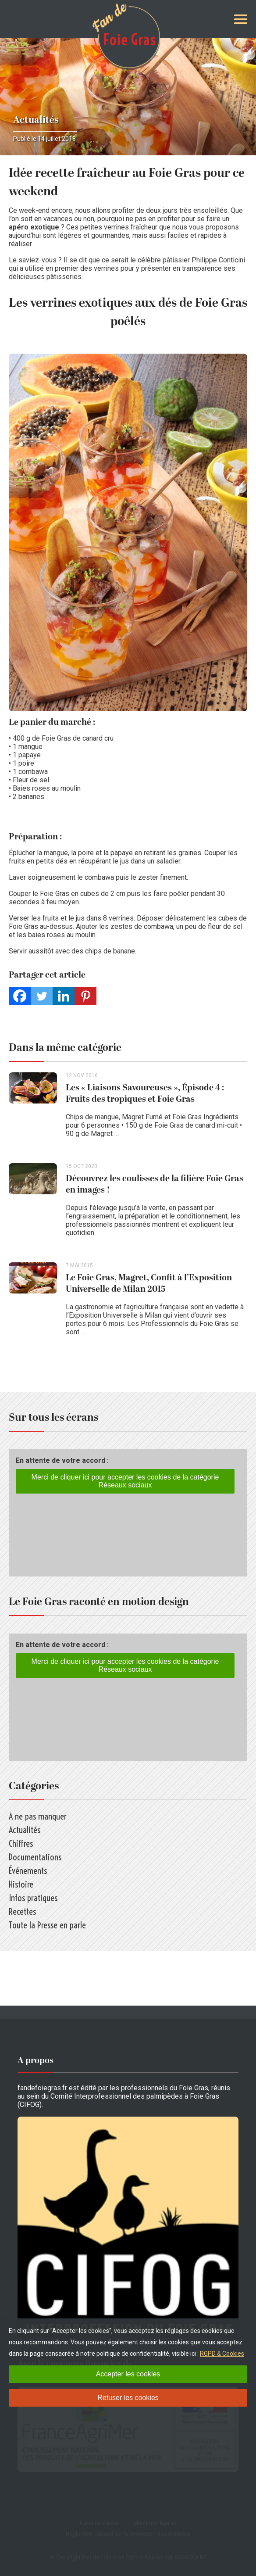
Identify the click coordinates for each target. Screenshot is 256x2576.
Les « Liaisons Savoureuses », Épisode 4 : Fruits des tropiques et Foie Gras (145, 1093)
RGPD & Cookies (222, 2353)
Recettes (22, 1911)
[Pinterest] (85, 996)
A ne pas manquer (38, 1816)
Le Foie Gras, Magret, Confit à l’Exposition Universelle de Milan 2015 (149, 1283)
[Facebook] (20, 996)
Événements (28, 1870)
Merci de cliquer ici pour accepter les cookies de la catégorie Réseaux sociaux (125, 1481)
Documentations (35, 1857)
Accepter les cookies (128, 2374)
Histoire (21, 1884)
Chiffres (21, 1843)
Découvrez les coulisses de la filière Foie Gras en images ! (154, 1184)
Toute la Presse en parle (47, 1925)
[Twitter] (42, 996)
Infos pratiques (33, 1897)
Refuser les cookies (128, 2397)
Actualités (36, 120)
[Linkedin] (64, 996)
